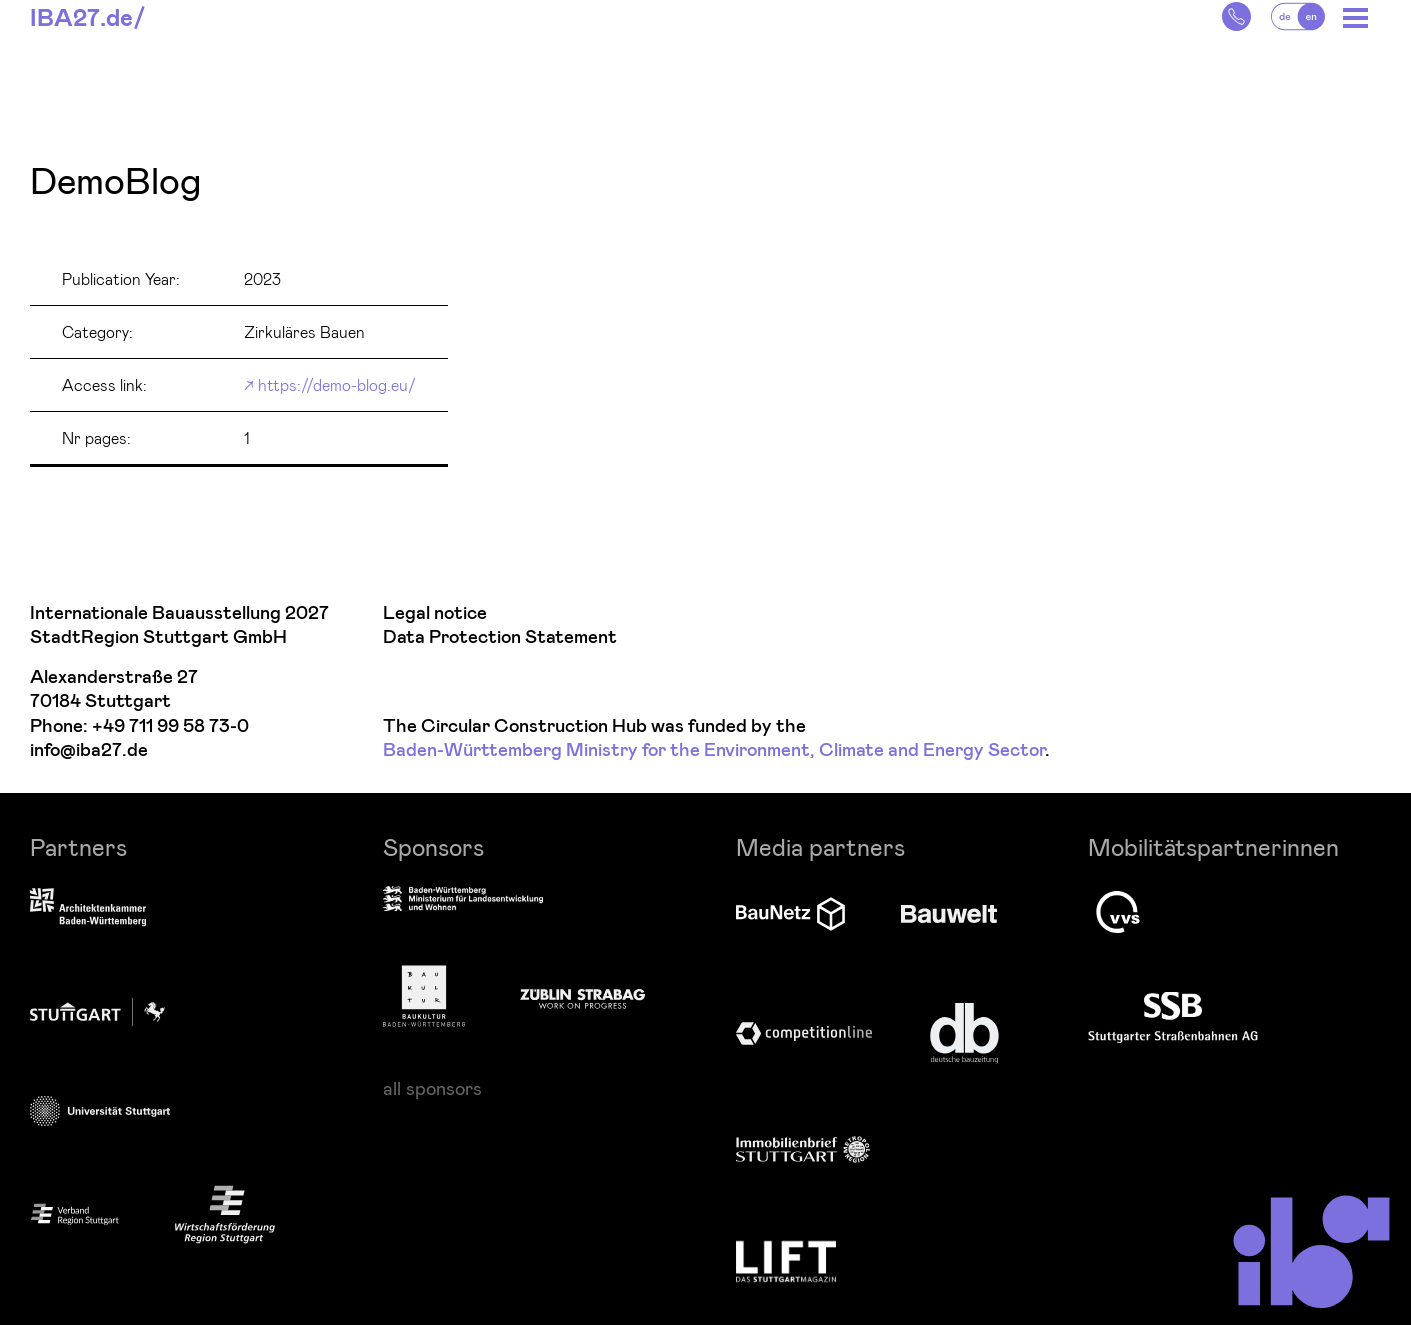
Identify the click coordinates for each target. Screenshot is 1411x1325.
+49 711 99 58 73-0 (170, 726)
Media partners (820, 846)
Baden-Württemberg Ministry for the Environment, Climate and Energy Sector (714, 750)
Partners (78, 846)
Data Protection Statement (500, 637)
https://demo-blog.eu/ (337, 384)
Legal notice (435, 613)
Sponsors (433, 846)
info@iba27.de (89, 750)
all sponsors (432, 1088)
